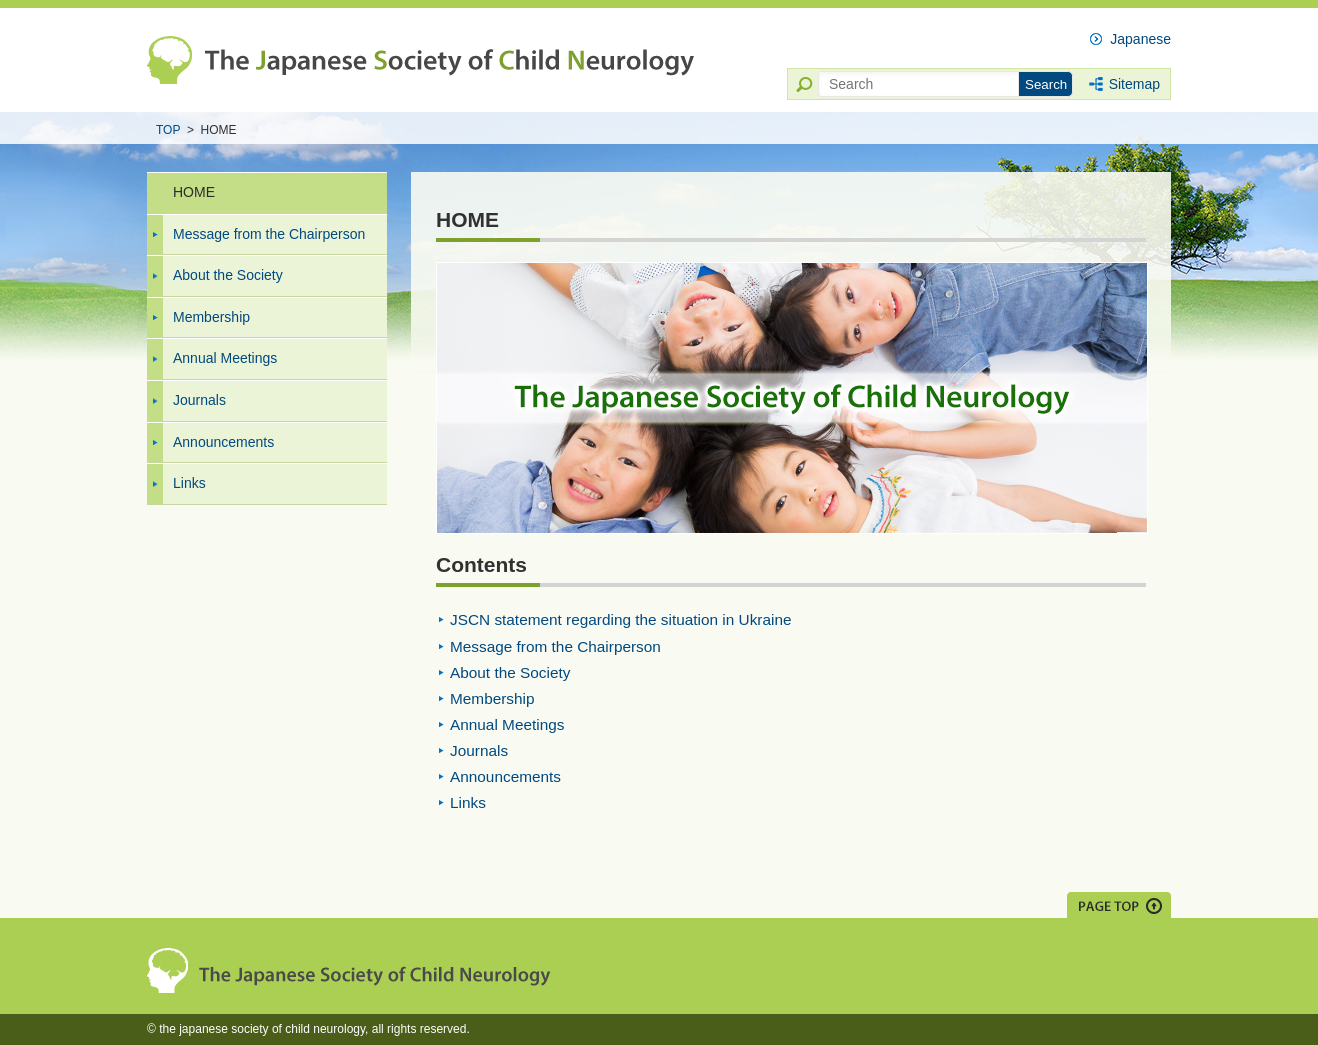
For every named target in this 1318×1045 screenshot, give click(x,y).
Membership (211, 317)
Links (189, 483)
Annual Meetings (225, 358)
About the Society (228, 275)
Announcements (223, 442)
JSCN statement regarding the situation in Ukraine (621, 619)
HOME (194, 192)
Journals (199, 400)
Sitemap (1134, 84)
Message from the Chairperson (269, 234)
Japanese (1140, 39)
